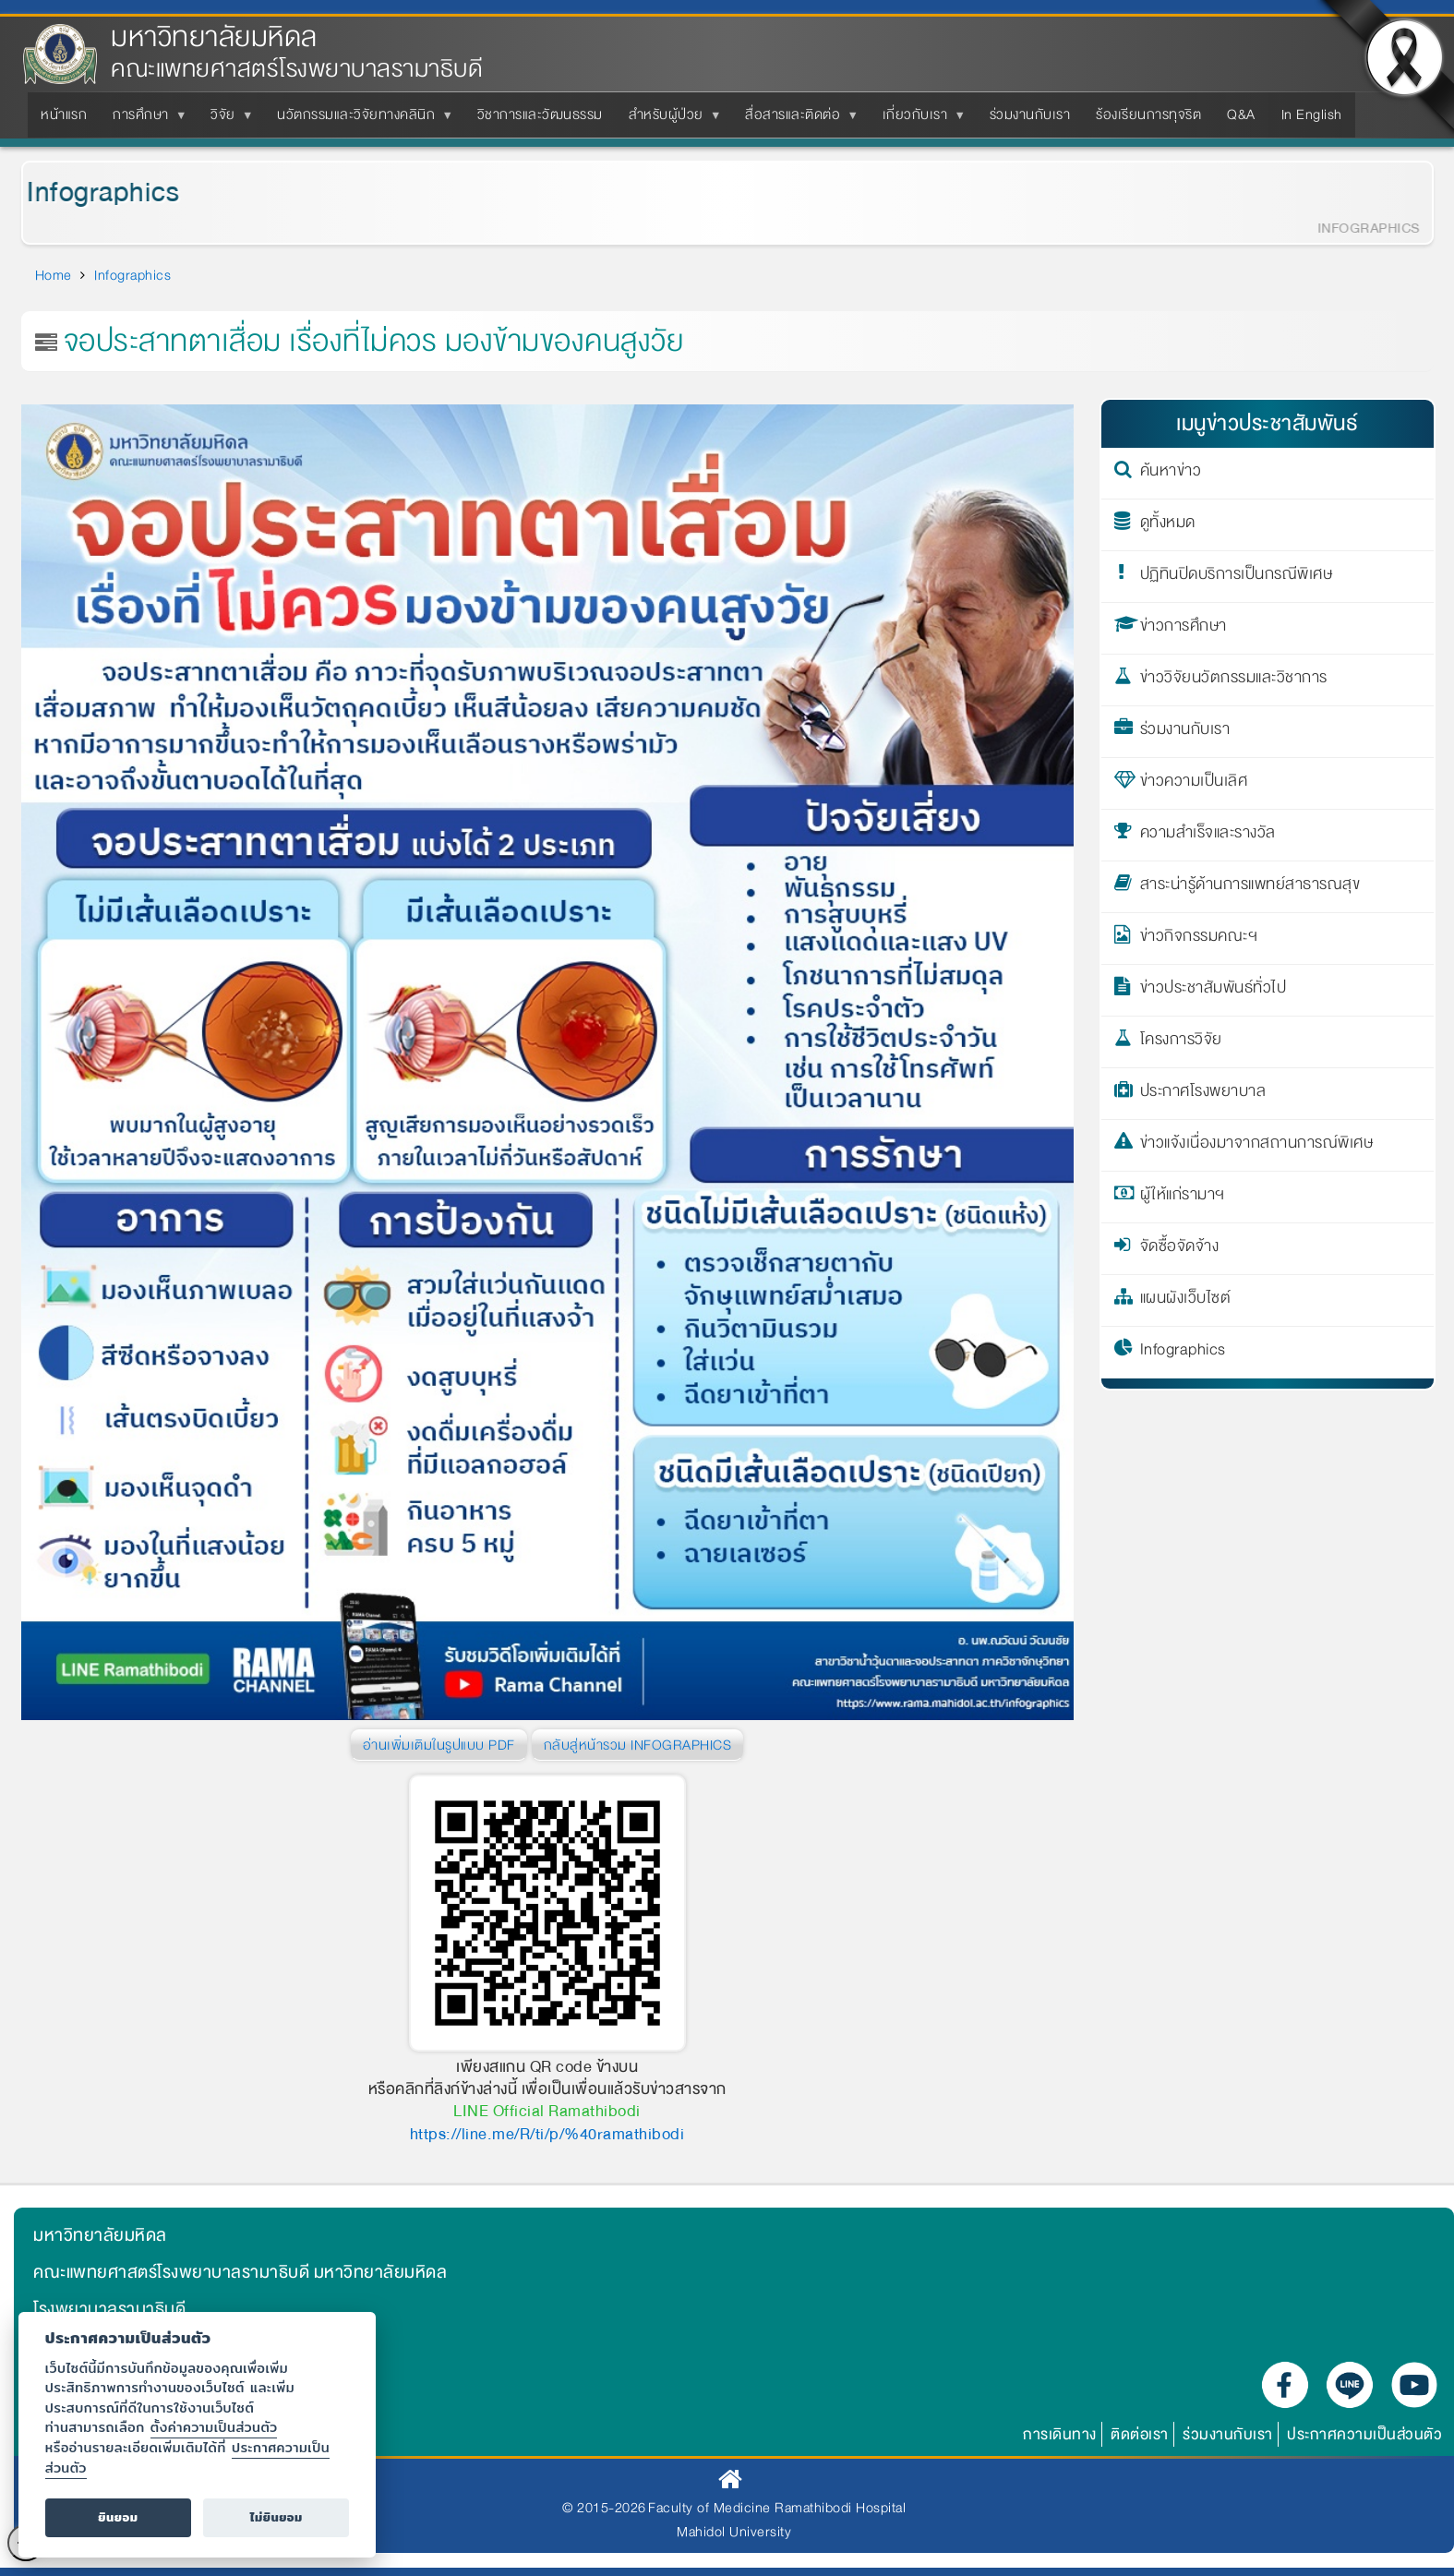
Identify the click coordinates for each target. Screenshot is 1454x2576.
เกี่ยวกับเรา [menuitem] (919, 120)
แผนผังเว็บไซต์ (1186, 1301)
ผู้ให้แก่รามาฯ (1182, 1197)
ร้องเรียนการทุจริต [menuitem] (1148, 114)
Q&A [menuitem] (1241, 114)
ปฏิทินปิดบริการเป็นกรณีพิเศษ (1236, 577)
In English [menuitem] (1311, 114)
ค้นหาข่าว (1171, 474)
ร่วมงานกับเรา (1185, 732)
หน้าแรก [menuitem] (64, 114)
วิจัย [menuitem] (227, 120)
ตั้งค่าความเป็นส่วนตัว (214, 2427)
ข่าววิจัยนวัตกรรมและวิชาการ (1234, 680)
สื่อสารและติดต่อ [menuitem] (796, 120)
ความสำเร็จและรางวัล (1208, 835)
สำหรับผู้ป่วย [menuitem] (670, 120)
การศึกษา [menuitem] (144, 120)
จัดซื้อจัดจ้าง (1180, 1249)
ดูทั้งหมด (1168, 525)
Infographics (85, 192)
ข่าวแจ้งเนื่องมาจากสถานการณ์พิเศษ (1257, 1146)
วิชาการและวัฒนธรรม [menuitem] (540, 114)
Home (53, 275)
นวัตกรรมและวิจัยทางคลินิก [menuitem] (359, 120)
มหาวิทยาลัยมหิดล (214, 37)
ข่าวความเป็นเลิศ (1194, 784)
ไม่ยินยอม (276, 2517)
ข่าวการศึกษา (1183, 629)
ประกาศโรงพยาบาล (1203, 1094)
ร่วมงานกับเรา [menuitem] (1030, 114)
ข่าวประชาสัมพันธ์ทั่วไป (1213, 991)
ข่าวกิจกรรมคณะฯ (1199, 939)
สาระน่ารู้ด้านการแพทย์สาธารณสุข (1250, 887)
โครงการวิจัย (1181, 1042)
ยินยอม (118, 2517)
